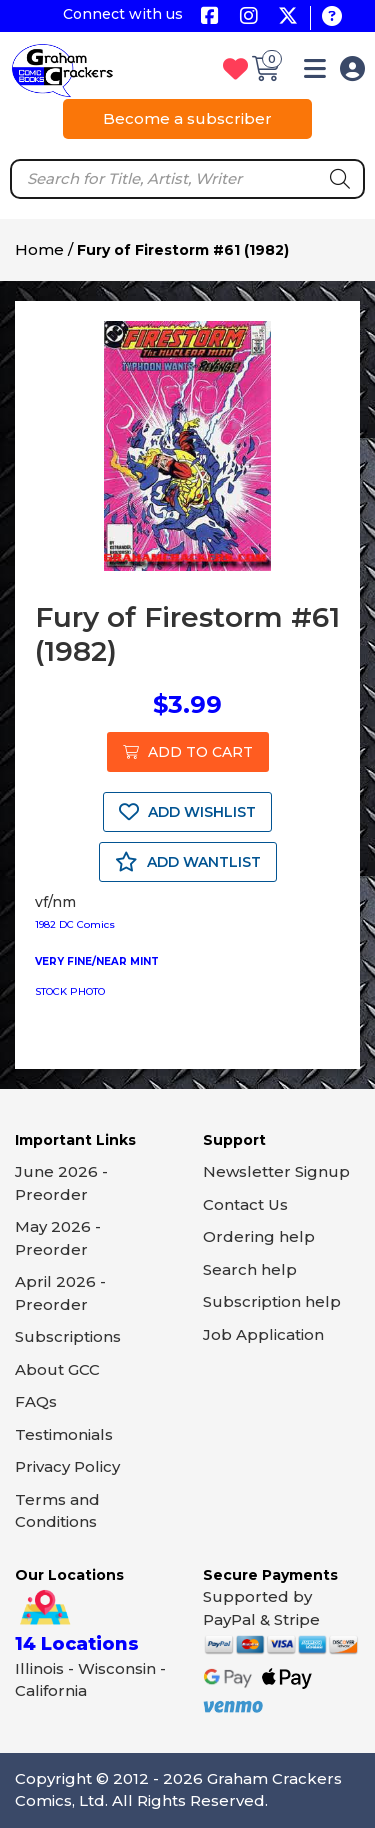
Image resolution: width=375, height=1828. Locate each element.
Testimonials (64, 1434)
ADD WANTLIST (188, 862)
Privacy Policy (67, 1466)
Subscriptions (68, 1336)
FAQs (36, 1401)
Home (39, 249)
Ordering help (259, 1236)
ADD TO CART (188, 752)
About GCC (57, 1369)
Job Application (263, 1334)
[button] (315, 72)
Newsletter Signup (276, 1171)
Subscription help (272, 1301)
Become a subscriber (187, 118)
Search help (250, 1269)
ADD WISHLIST (187, 812)
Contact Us (245, 1204)
